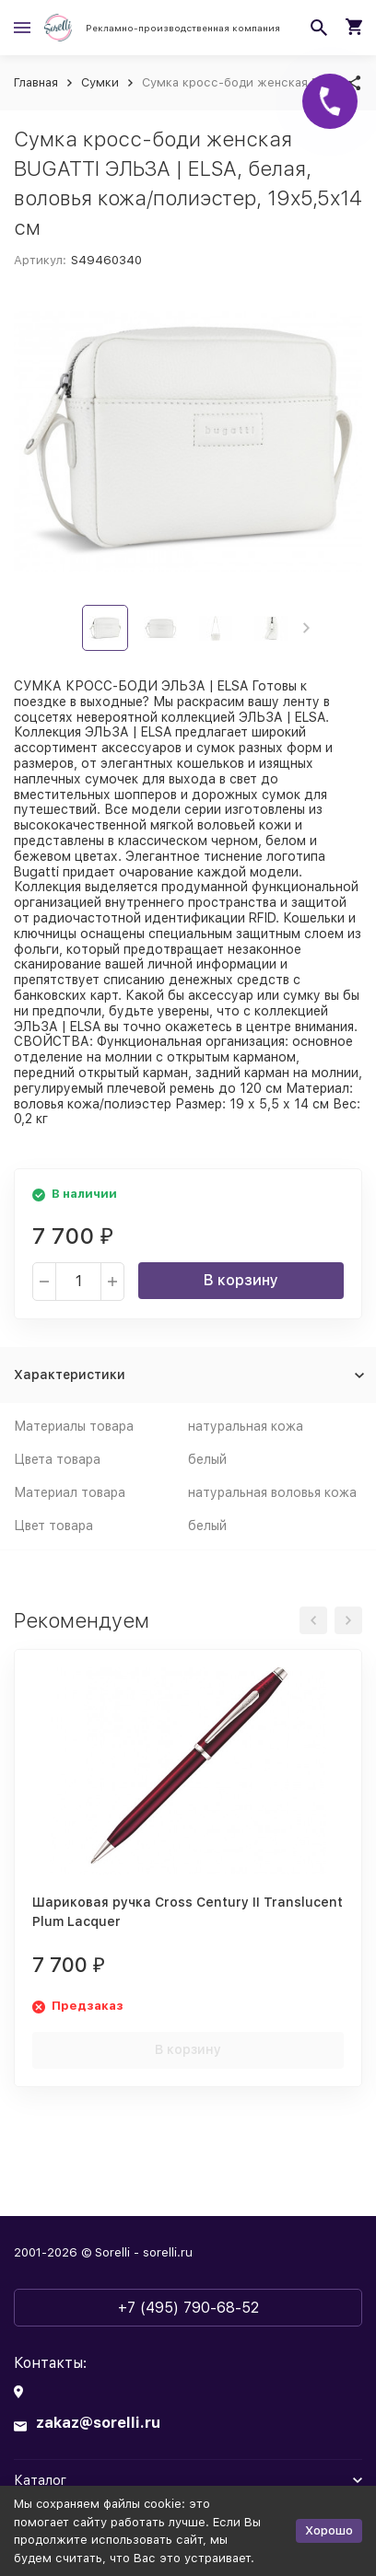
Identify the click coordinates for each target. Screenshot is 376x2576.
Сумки (100, 82)
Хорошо (329, 2530)
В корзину (241, 1280)
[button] (306, 628)
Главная (36, 82)
